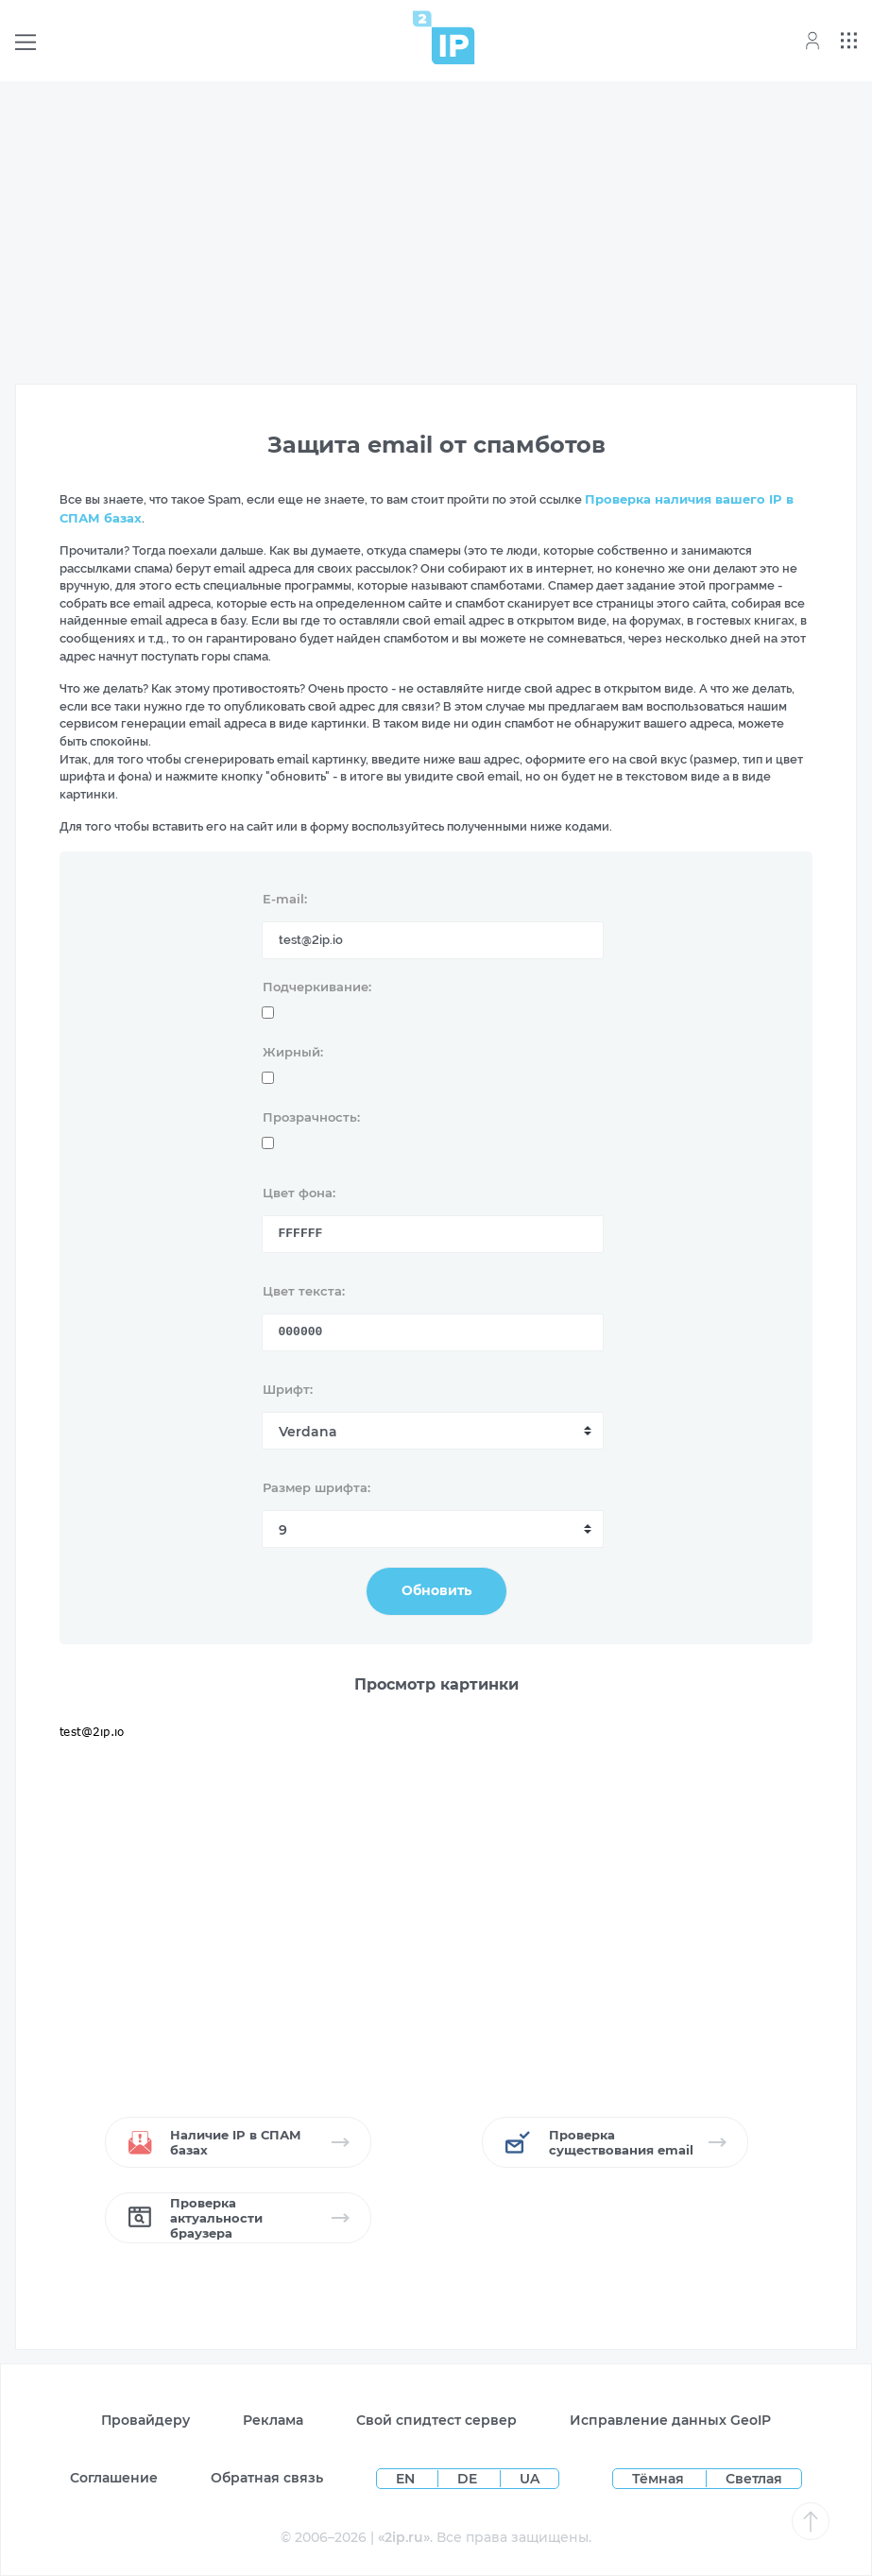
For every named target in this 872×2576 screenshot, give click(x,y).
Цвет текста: (304, 1290)
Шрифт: (288, 1389)
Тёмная (658, 2478)
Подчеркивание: (317, 986)
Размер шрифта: (316, 1487)
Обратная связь (267, 2477)
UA (529, 2478)
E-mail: (285, 898)
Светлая (754, 2478)
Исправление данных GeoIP (670, 2420)
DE (469, 2478)
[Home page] (444, 37)
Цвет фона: (299, 1192)
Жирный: (293, 1051)
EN (407, 2478)
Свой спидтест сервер (436, 2420)
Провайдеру (145, 2420)
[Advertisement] (436, 228)
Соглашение (114, 2477)
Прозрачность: (311, 1117)
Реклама (273, 2420)
